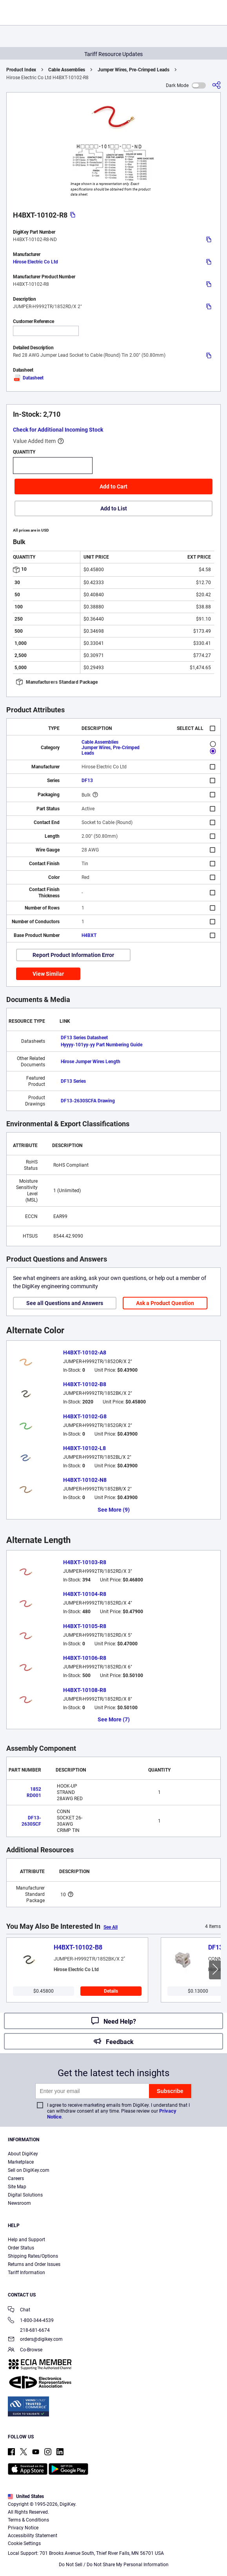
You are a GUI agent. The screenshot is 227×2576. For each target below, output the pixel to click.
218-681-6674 (29, 2330)
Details (111, 1991)
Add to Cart (113, 486)
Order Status (21, 2248)
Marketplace (21, 2162)
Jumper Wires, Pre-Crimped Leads (133, 70)
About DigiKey (23, 2154)
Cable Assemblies (66, 70)
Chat (19, 2310)
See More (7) (114, 1719)
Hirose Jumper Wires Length (90, 1061)
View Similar (48, 974)
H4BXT (89, 935)
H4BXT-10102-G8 (85, 1416)
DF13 (87, 780)
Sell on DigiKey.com (28, 2170)
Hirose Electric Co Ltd (35, 262)
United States (26, 2496)
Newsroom (19, 2203)
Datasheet (28, 378)
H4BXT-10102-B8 (84, 1384)
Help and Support (26, 2239)
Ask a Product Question (165, 1303)
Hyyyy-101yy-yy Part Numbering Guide (101, 1044)
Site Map (17, 2186)
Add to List (113, 508)
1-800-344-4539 (31, 2321)
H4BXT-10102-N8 (85, 1480)
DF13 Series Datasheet (84, 1037)
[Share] (216, 85)
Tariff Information (26, 2272)
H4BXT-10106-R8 (84, 1658)
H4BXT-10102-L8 (84, 1448)
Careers (16, 2178)
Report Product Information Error (73, 955)
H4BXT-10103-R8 (84, 1562)
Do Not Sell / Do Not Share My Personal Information (114, 2564)
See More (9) (114, 1510)
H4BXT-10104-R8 (84, 1594)
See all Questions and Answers (64, 1303)
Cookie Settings (24, 2543)
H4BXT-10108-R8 (84, 1690)
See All (111, 1927)
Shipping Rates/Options (33, 2256)
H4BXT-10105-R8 (84, 1626)
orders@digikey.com (35, 2340)
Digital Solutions (25, 2195)
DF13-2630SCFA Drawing (88, 1101)
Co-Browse (25, 2350)
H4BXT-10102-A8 (84, 1352)
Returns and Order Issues (34, 2264)
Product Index (21, 70)
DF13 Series (73, 1081)
